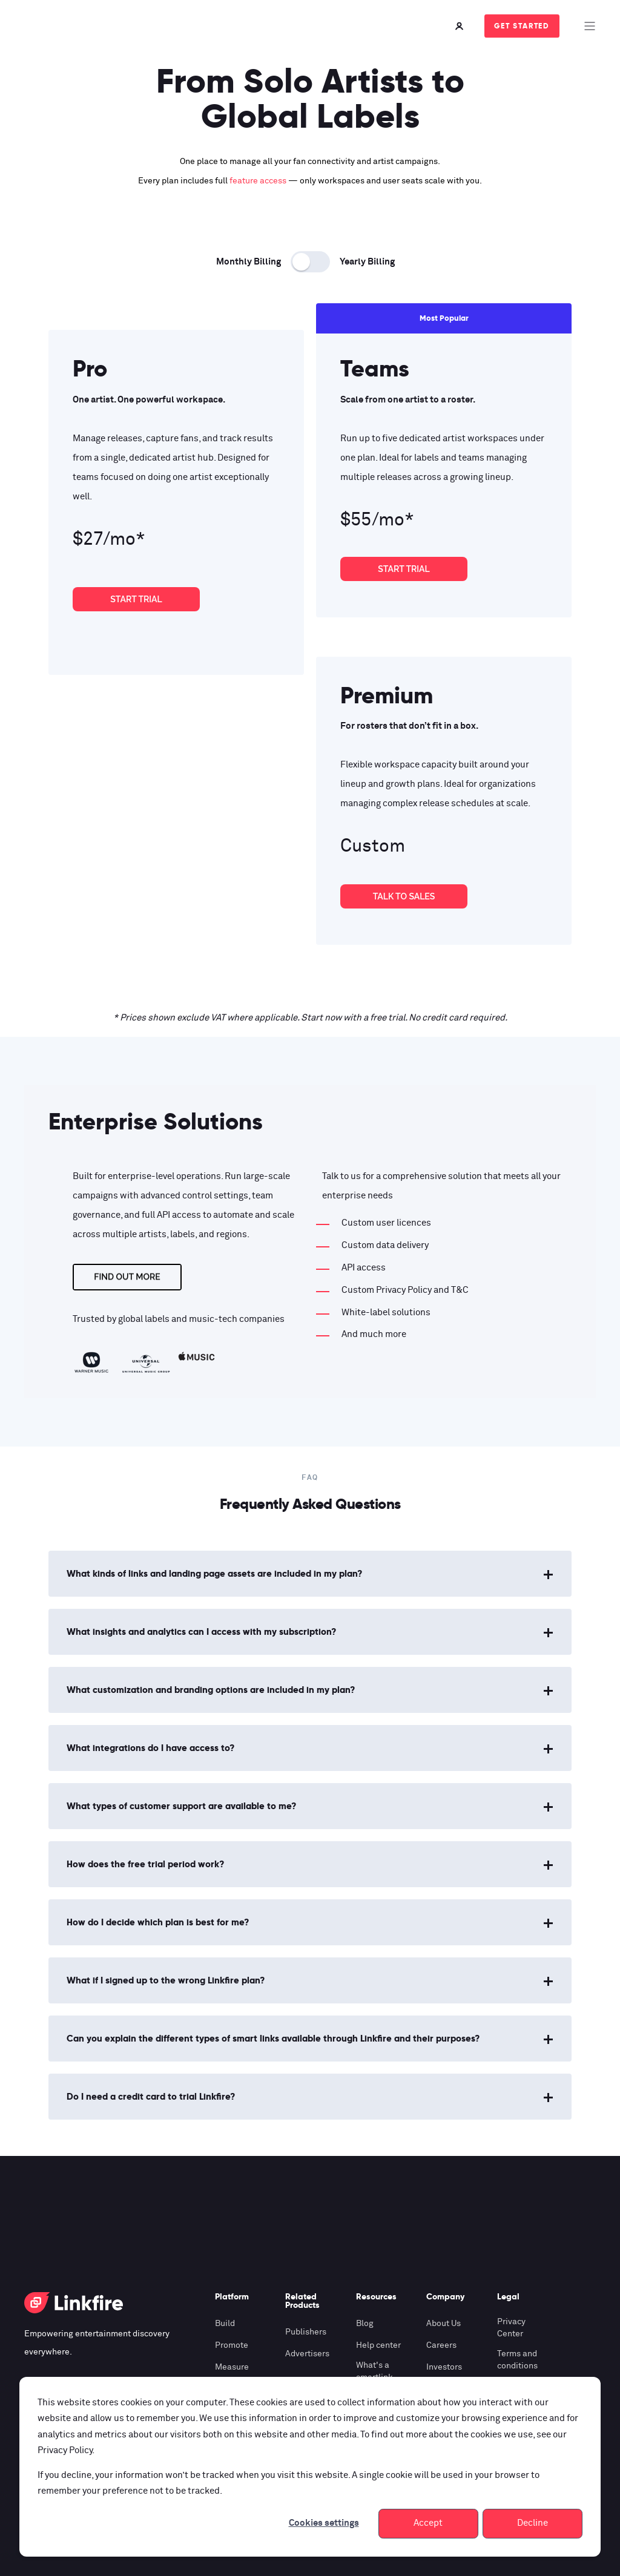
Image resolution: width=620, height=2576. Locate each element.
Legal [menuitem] (508, 2297)
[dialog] (310, 2467)
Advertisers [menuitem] (307, 2354)
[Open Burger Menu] (590, 26)
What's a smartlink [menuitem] (374, 2371)
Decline (532, 2523)
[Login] (460, 26)
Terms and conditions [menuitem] (517, 2360)
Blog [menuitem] (365, 2323)
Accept (428, 2523)
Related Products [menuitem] (302, 2301)
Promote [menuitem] (231, 2345)
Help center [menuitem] (378, 2345)
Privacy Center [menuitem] (511, 2328)
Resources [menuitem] (376, 2297)
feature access (257, 181)
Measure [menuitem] (232, 2367)
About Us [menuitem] (443, 2323)
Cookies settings (324, 2523)
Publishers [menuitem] (305, 2332)
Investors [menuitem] (444, 2367)
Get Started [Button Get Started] (522, 25)
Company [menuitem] (445, 2297)
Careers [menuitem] (441, 2345)
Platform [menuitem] (232, 2297)
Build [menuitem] (225, 2323)
